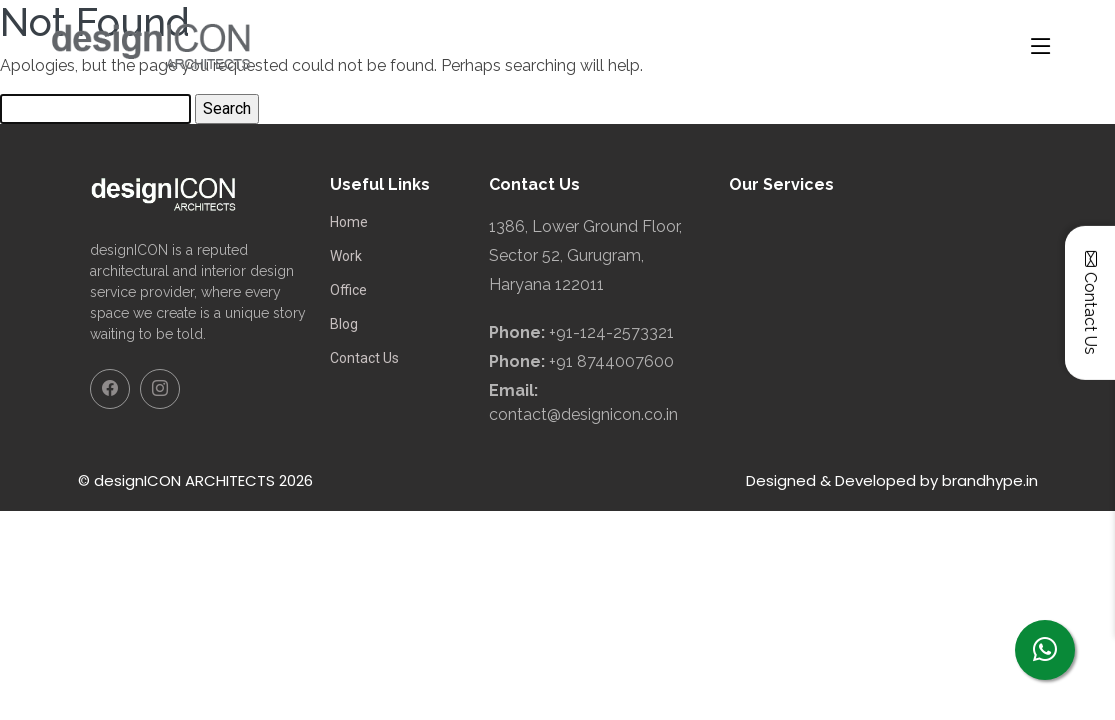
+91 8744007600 (611, 361)
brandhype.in (990, 480)
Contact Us (364, 358)
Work (346, 256)
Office (348, 290)
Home (349, 222)
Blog (344, 324)
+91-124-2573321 (611, 332)
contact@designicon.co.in (583, 414)
